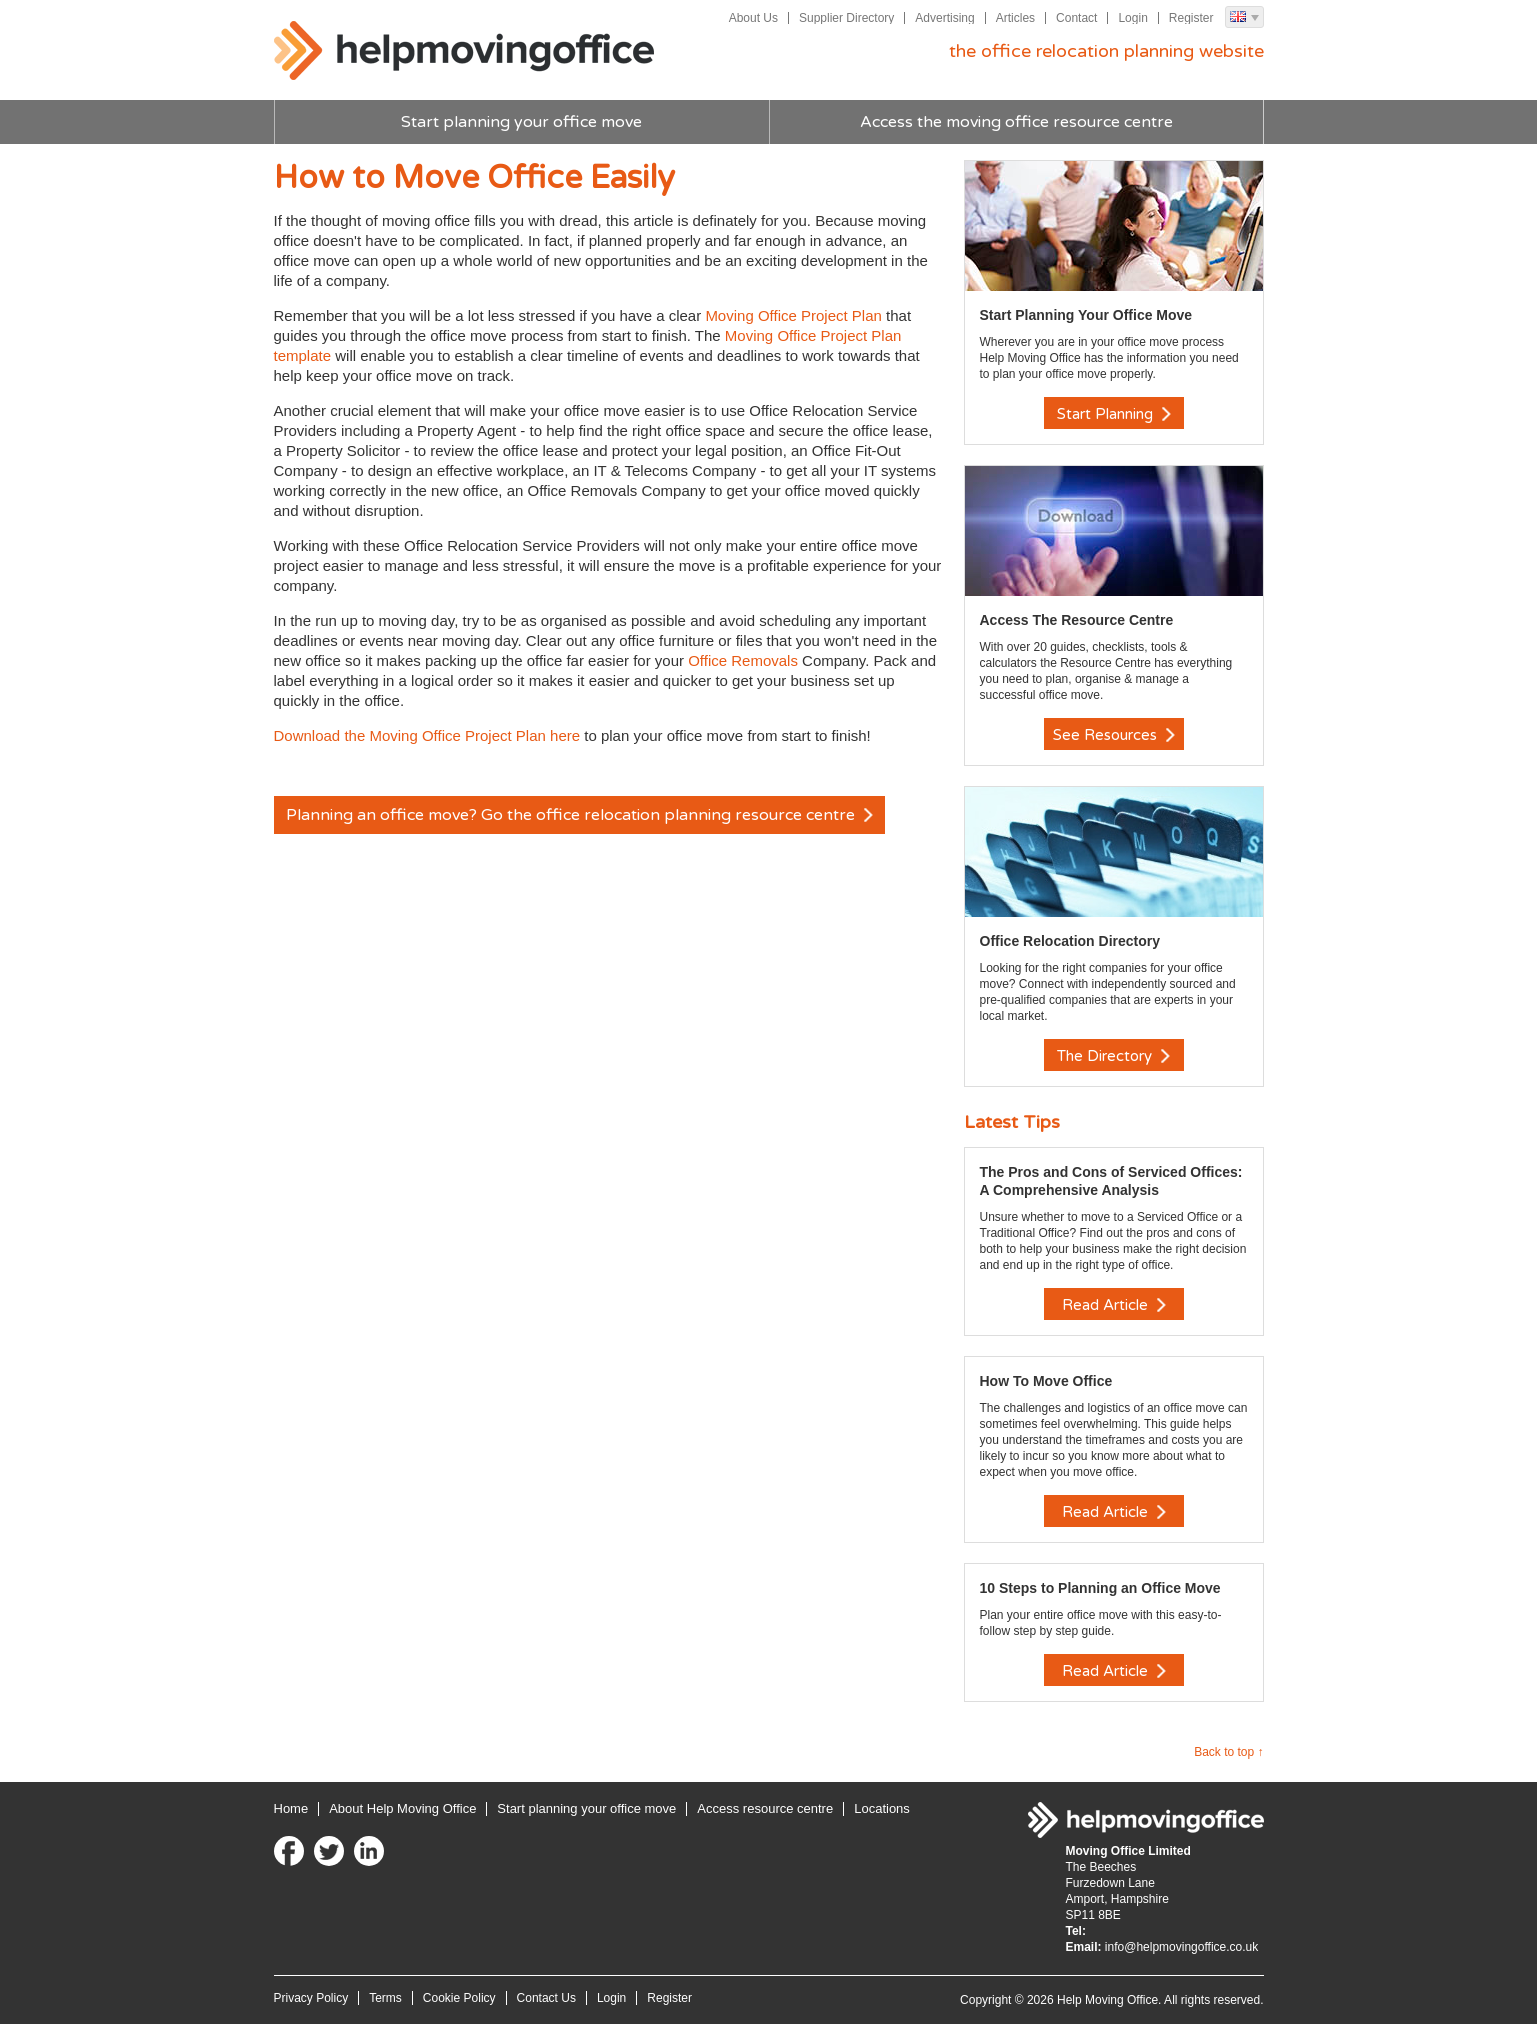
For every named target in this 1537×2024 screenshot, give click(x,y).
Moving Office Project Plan (793, 315)
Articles (1015, 18)
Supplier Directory (846, 18)
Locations (882, 1808)
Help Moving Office (464, 51)
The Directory (1113, 1056)
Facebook (289, 1851)
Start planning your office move (521, 122)
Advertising (944, 18)
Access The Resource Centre (1077, 620)
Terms (385, 1998)
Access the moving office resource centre (1016, 122)
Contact (1076, 18)
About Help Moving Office (402, 1808)
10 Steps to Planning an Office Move (1100, 1588)
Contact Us (546, 1998)
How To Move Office (1046, 1381)
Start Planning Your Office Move (1086, 315)
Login (1132, 18)
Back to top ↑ (1228, 1752)
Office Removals (743, 660)
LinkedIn (369, 1851)
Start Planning (1114, 414)
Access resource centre (765, 1808)
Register (1191, 18)
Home (291, 1808)
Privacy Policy (311, 1998)
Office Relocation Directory (1070, 941)
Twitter (329, 1851)
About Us (753, 18)
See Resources (1114, 735)
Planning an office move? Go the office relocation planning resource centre (579, 815)
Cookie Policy (459, 1998)
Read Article (1114, 1305)
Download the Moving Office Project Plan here (427, 735)
